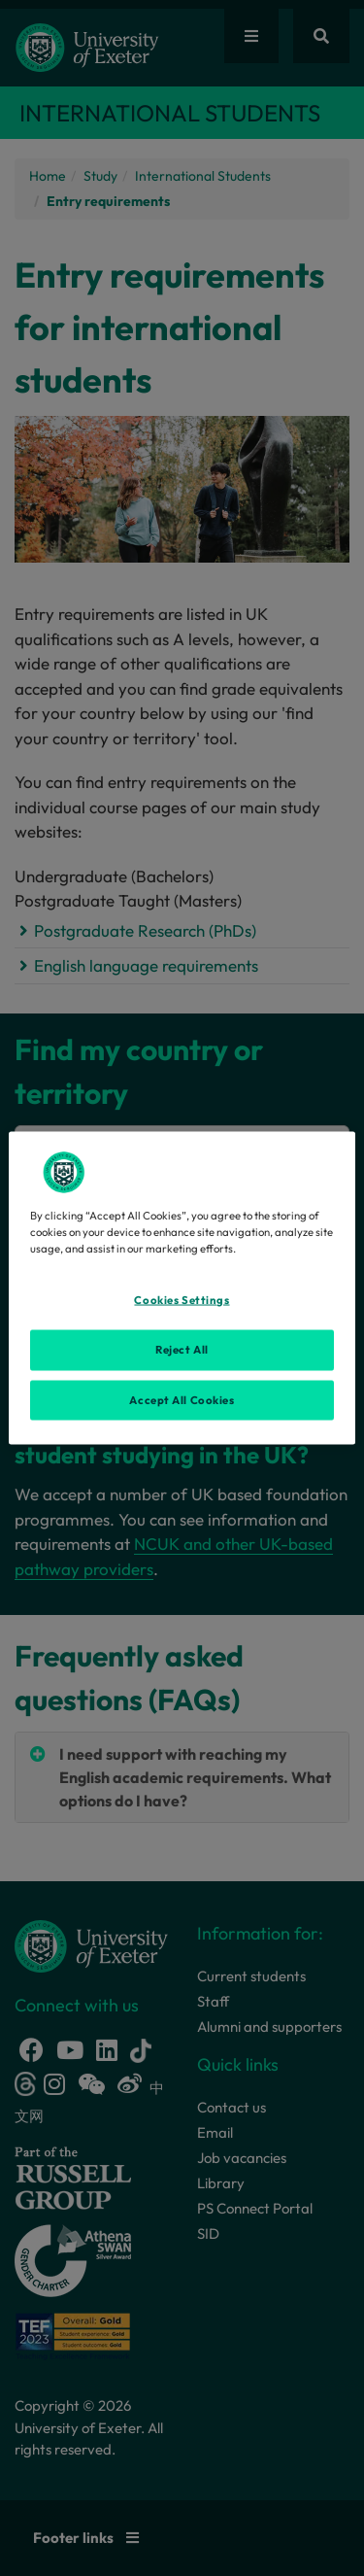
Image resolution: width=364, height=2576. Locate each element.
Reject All (182, 1349)
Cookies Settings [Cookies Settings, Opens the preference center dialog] (181, 1299)
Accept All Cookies (181, 1399)
